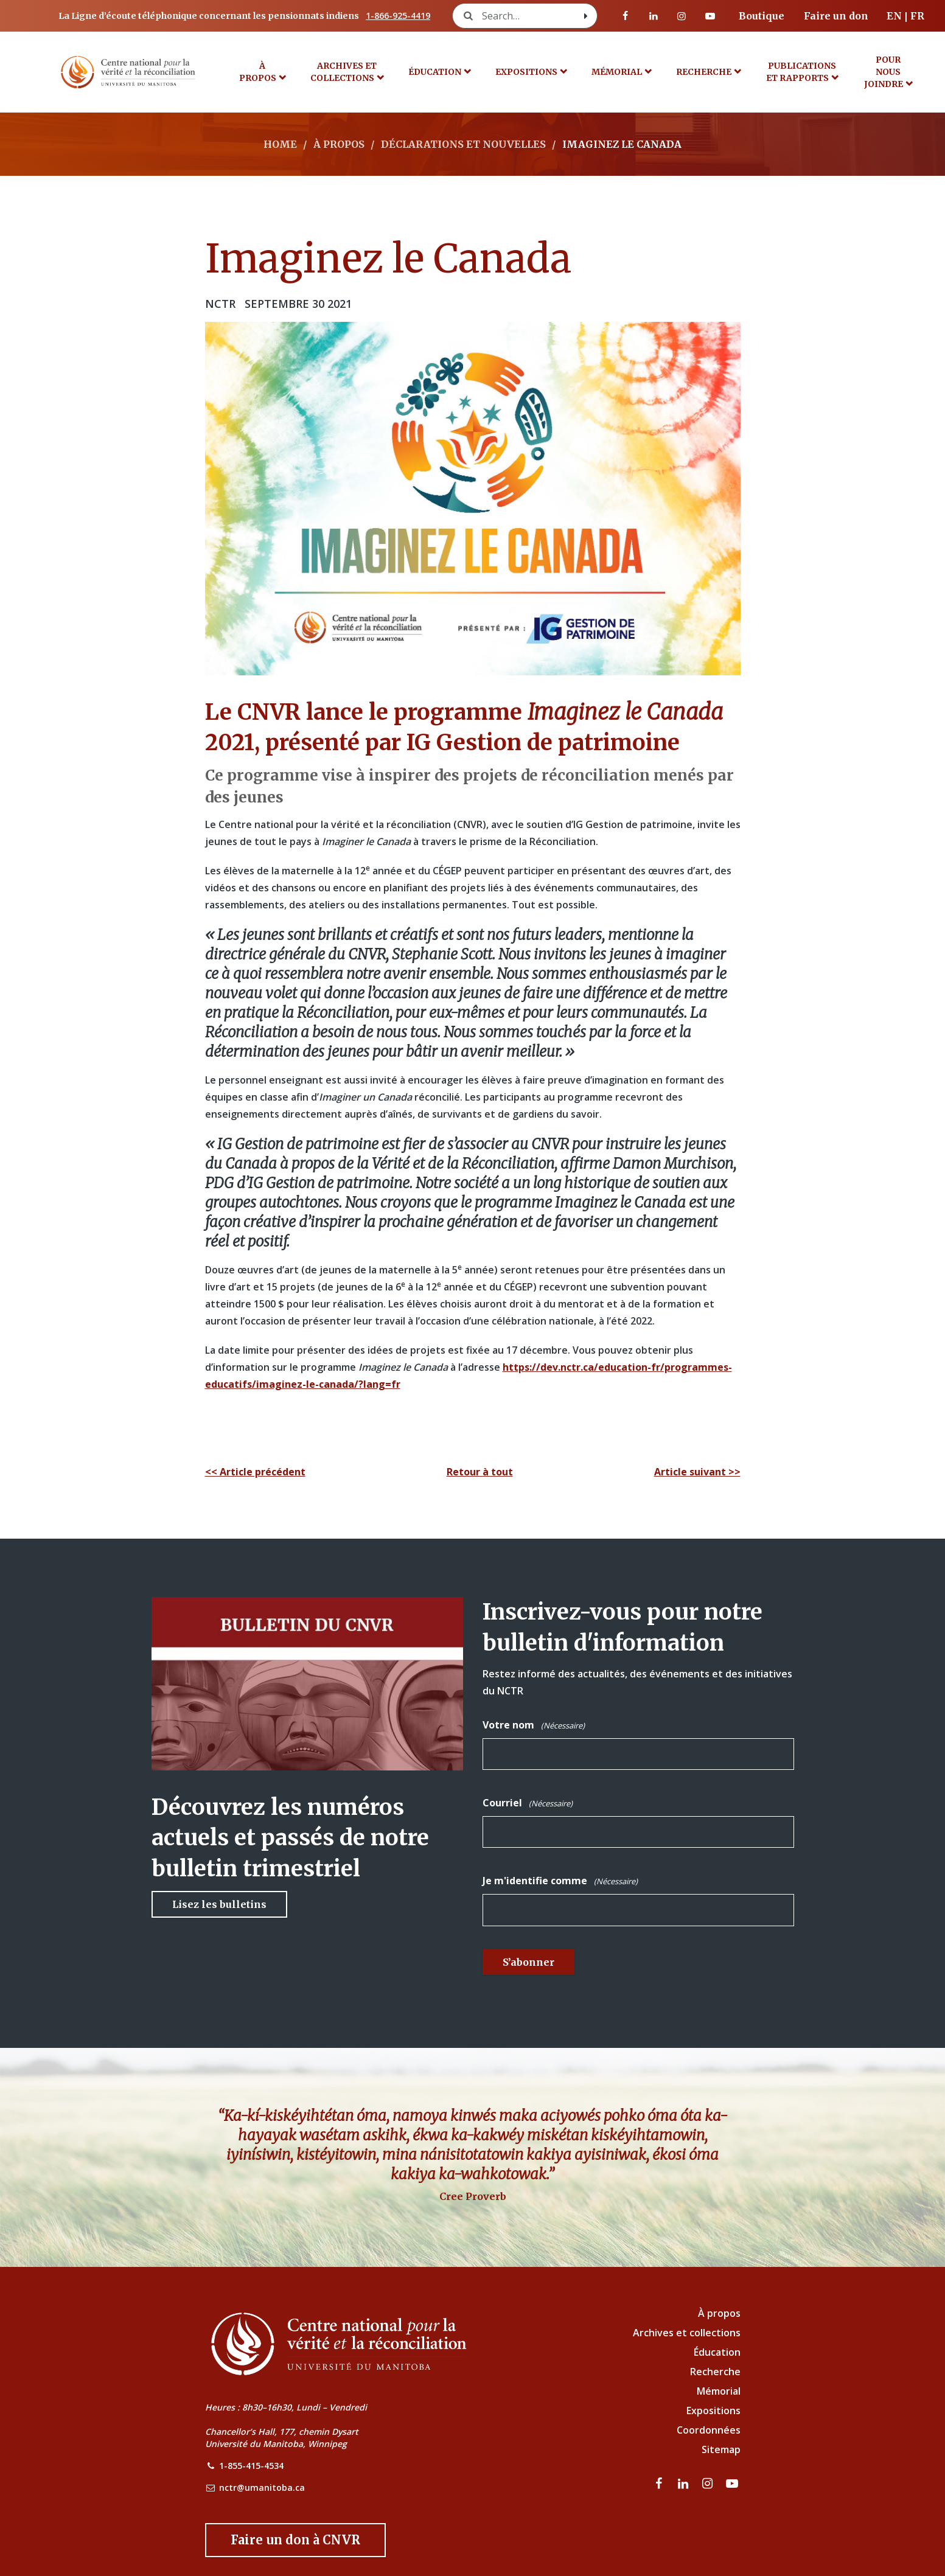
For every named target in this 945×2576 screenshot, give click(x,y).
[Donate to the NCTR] (295, 2540)
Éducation (434, 71)
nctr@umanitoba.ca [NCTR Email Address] (262, 2487)
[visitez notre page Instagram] (681, 16)
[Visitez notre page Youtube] (710, 16)
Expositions (526, 71)
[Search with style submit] (586, 16)
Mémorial (719, 2391)
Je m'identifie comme (560, 1881)
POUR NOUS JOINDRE (883, 71)
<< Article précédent (255, 1471)
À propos (257, 71)
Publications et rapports (801, 71)
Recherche (703, 71)
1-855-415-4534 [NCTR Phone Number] (251, 2465)
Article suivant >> (697, 1471)
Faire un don (836, 16)
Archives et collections (343, 71)
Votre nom (534, 1725)
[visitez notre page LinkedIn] (653, 16)
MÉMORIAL (616, 71)
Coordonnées (709, 2430)
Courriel (528, 1803)
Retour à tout (480, 1471)
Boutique (761, 16)
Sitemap (721, 2449)
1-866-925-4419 (398, 15)
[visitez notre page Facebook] (625, 16)
